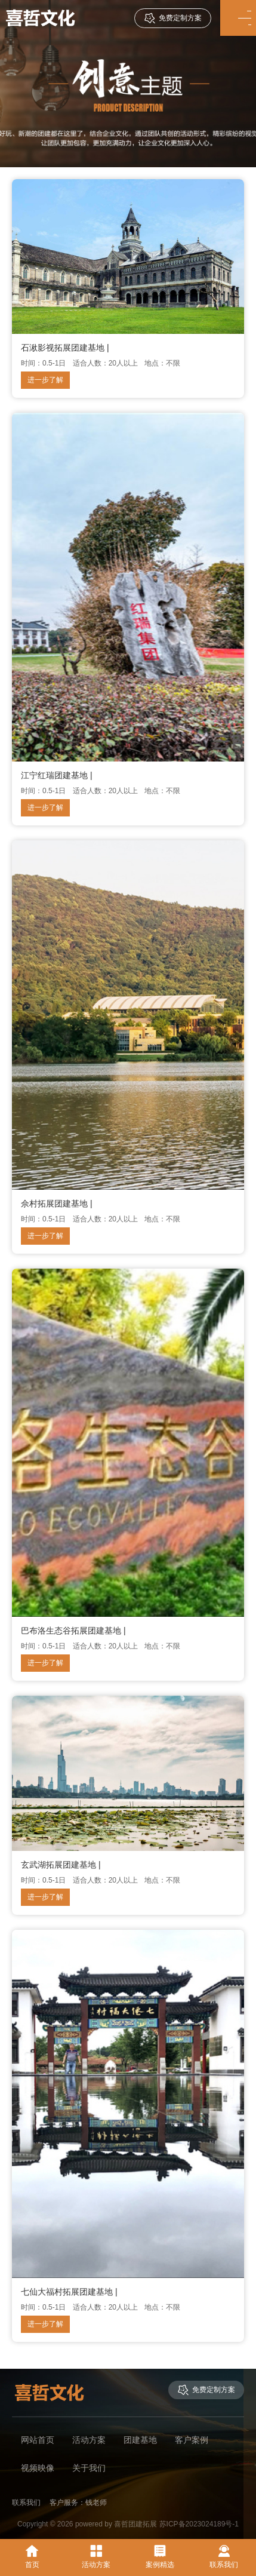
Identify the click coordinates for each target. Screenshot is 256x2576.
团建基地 (140, 2440)
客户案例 (191, 2440)
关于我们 (89, 2468)
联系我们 (223, 2557)
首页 (32, 2557)
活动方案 (89, 2440)
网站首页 (37, 2440)
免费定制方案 (173, 18)
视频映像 (37, 2468)
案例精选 (160, 2557)
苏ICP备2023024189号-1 (199, 2524)
